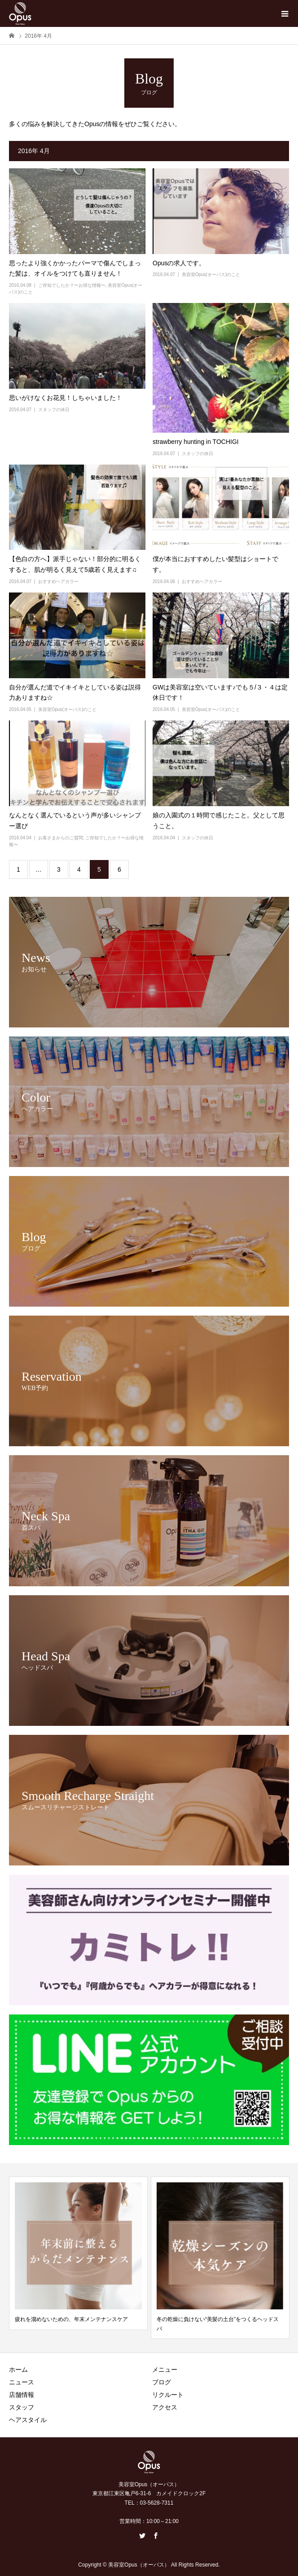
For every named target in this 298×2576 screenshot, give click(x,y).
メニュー (164, 2369)
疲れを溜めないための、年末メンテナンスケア (71, 2319)
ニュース (21, 2382)
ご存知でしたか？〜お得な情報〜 (71, 285)
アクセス (164, 2407)
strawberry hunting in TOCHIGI (196, 441)
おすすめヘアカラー (58, 581)
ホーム (18, 2369)
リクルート (168, 2394)
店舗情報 (21, 2394)
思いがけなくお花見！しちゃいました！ (65, 397)
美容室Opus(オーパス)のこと (211, 274)
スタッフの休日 (54, 409)
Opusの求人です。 (179, 263)
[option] (78, 2253)
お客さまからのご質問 (60, 837)
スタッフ (21, 2407)
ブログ (161, 2382)
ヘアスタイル (28, 2419)
